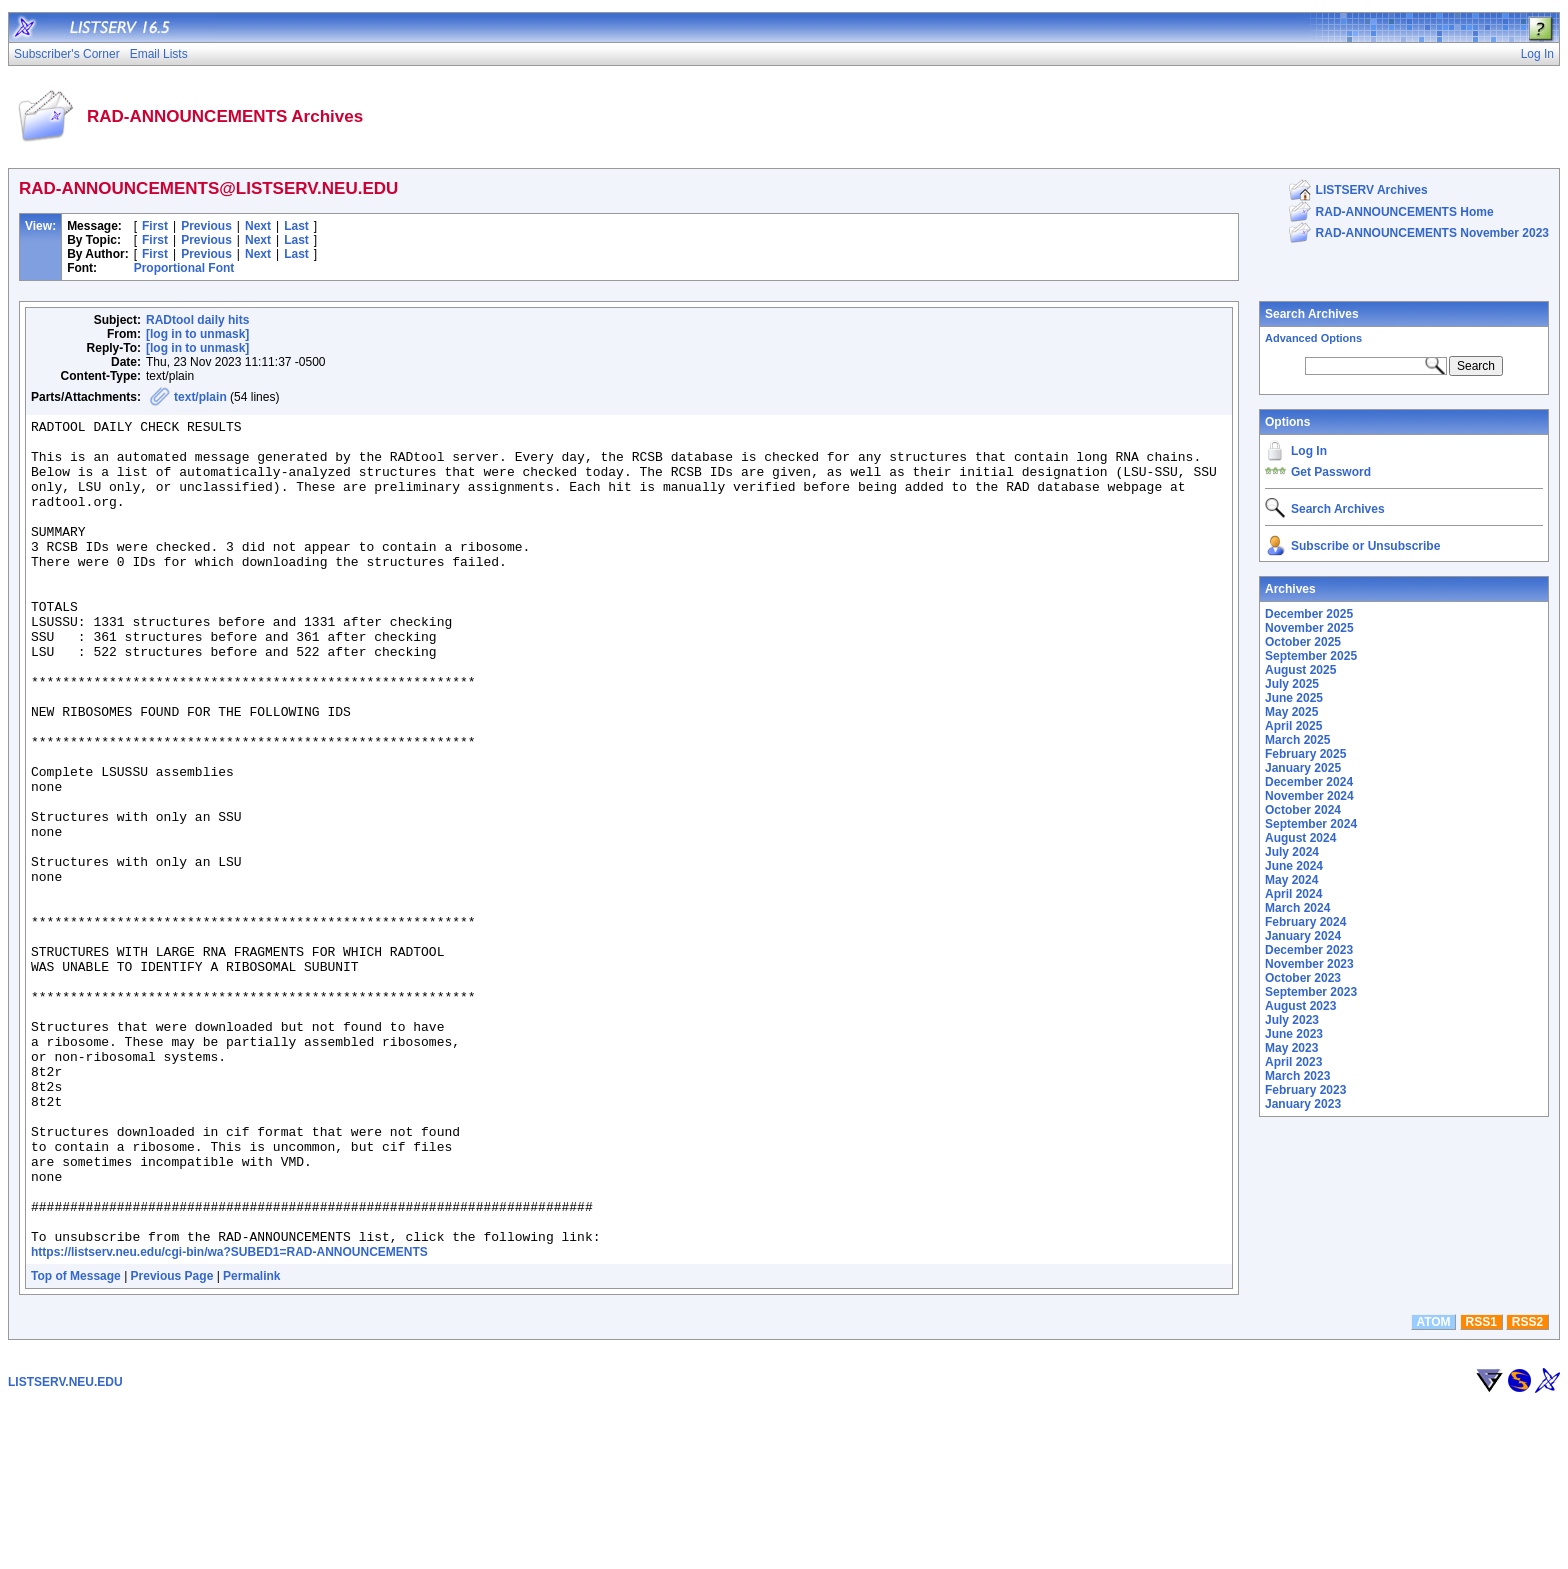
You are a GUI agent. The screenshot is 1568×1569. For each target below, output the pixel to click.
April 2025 (1293, 726)
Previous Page (172, 1441)
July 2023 (1292, 1020)
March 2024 (1297, 908)
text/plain (200, 397)
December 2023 (1309, 950)
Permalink (251, 1441)
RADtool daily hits (197, 320)
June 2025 (1294, 698)
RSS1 (1481, 1487)
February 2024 (1305, 922)
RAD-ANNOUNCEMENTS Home (1405, 212)
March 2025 (1297, 740)
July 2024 (1292, 852)
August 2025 (1300, 670)
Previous (206, 226)
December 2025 (1309, 614)
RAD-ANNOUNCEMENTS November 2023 (1432, 233)
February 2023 (1305, 1090)
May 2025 (1291, 712)
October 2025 (1303, 642)
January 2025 (1303, 768)
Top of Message (76, 1441)
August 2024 (1300, 838)
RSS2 (1527, 1487)
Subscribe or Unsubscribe (1365, 546)
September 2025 (1311, 656)
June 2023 (1294, 1034)
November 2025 (1309, 628)
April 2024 (1293, 894)
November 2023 (1309, 964)
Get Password (1331, 472)
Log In (1309, 451)
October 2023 (1303, 978)
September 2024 (1311, 824)
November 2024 (1309, 796)
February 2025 (1305, 754)
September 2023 (1311, 992)
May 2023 (1291, 1048)
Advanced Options (1313, 338)
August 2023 (1300, 1006)
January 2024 (1303, 936)
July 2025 (1292, 684)
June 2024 (1294, 866)
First (155, 226)
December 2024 (1309, 782)
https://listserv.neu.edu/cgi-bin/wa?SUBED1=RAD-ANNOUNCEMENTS (229, 1417)
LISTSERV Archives (1372, 190)
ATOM (1433, 1487)
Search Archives (1312, 314)
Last (296, 226)
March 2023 (1297, 1076)
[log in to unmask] (197, 334)
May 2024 (1291, 880)
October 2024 (1303, 810)
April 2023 (1293, 1062)
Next (258, 226)
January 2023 (1303, 1104)
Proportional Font (184, 268)
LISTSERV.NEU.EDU (65, 1547)
